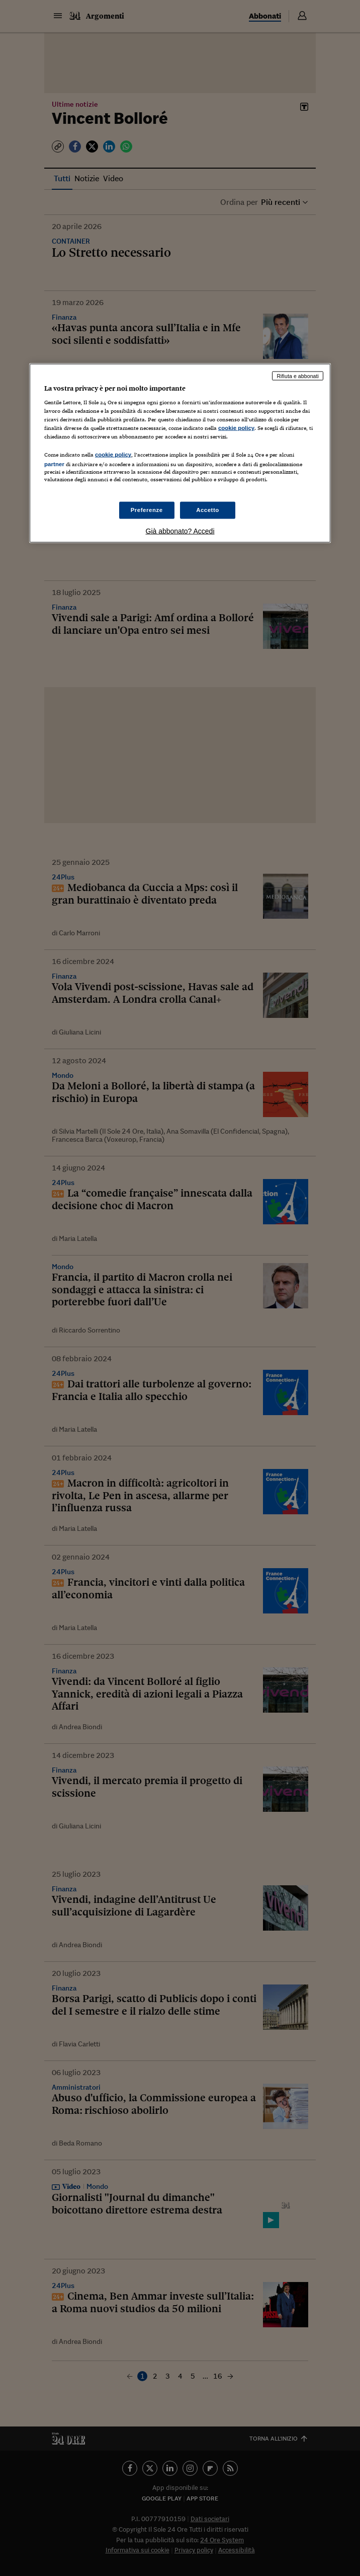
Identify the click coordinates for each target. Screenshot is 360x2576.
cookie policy (236, 428)
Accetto (207, 509)
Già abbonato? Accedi (180, 531)
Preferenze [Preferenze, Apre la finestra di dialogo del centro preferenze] (147, 509)
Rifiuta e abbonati (298, 376)
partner (54, 464)
